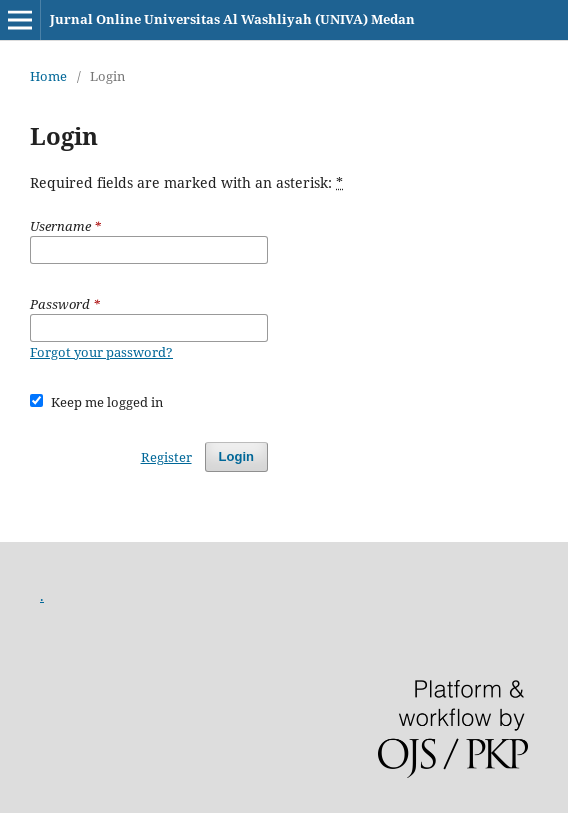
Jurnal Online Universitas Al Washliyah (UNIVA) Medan (232, 19)
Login (236, 456)
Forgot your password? (101, 352)
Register (166, 457)
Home (48, 76)
